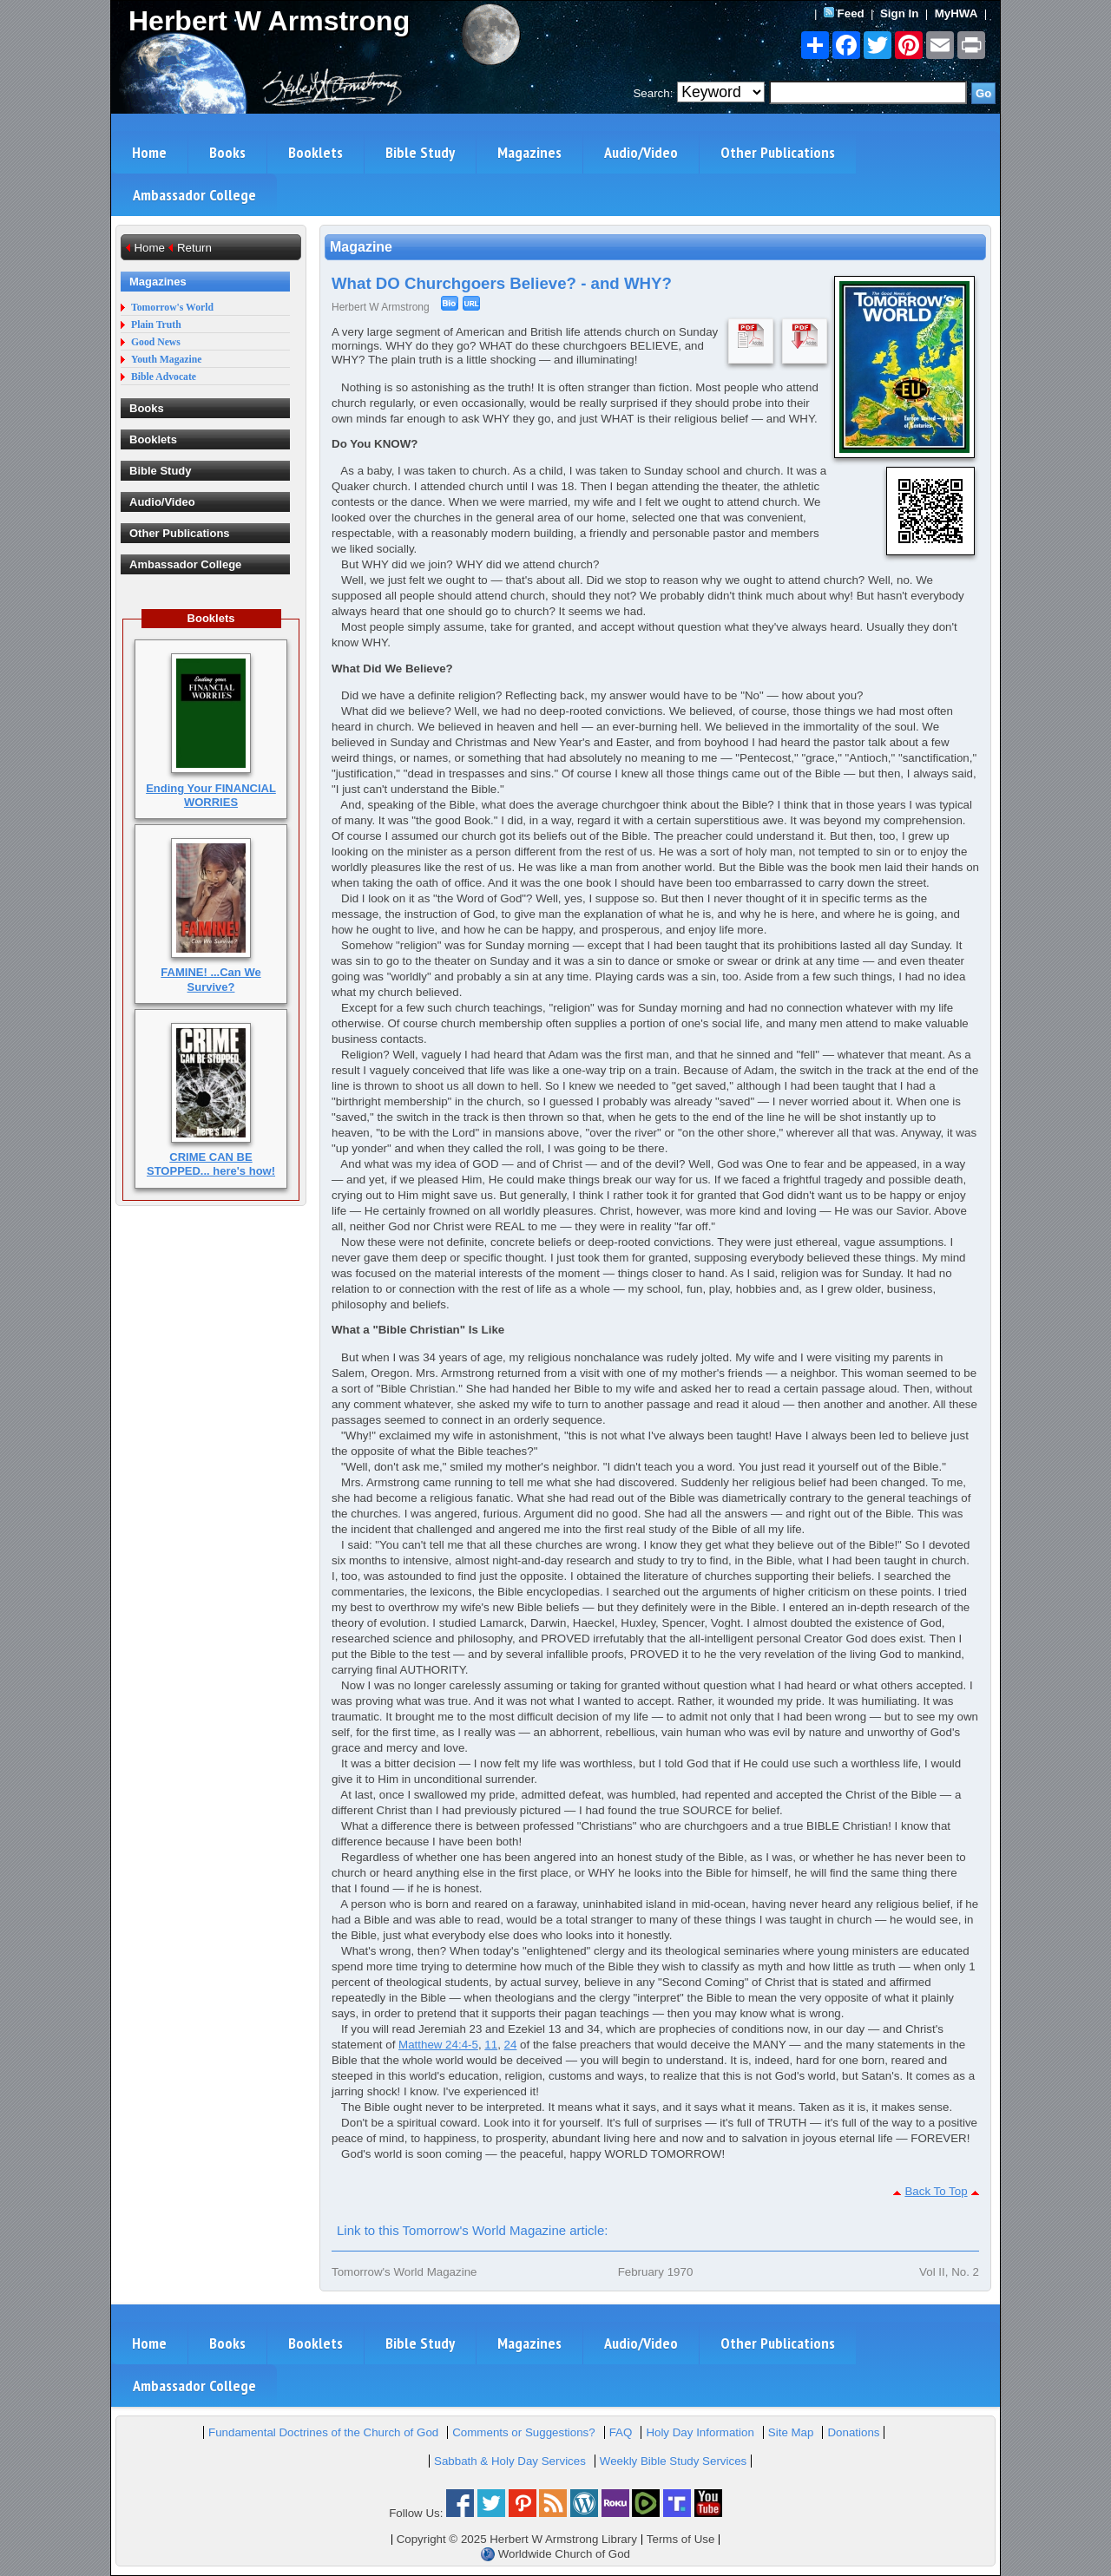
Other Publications (777, 152)
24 (510, 2044)
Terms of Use (681, 2539)
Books (227, 152)
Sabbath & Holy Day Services (510, 2461)
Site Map (791, 2432)
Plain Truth (156, 325)
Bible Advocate (163, 377)
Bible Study (420, 152)
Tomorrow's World (172, 307)
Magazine (361, 246)
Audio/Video (641, 152)
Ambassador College (194, 195)
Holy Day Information (699, 2432)
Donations (853, 2432)
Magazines (529, 152)
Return (194, 247)
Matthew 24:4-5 (438, 2044)
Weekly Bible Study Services (673, 2461)
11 (490, 2044)
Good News (156, 342)
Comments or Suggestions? (523, 2432)
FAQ (621, 2432)
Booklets (315, 152)
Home (149, 152)
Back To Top (935, 2191)
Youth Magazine (166, 359)
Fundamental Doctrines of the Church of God (323, 2432)
